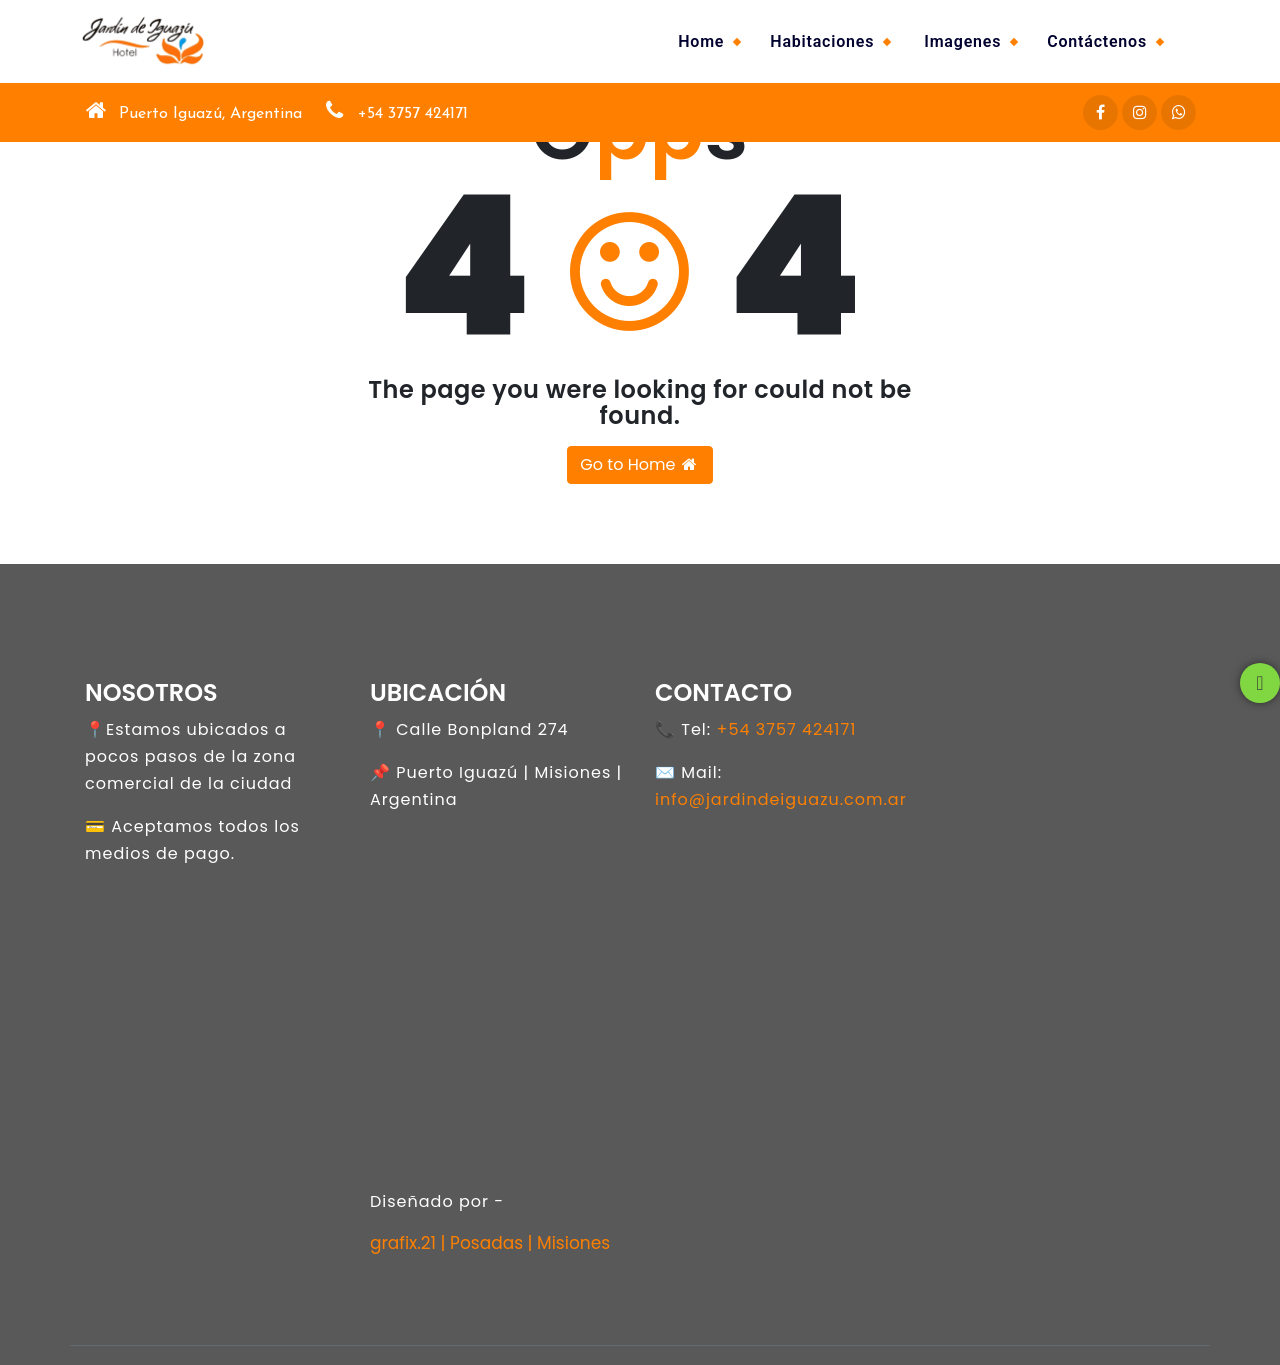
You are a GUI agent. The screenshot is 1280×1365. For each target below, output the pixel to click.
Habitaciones (822, 41)
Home (701, 41)
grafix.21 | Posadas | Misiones (490, 1243)
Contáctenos (1097, 41)
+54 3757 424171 (786, 729)
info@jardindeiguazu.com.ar (781, 799)
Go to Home (639, 464)
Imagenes (962, 41)
